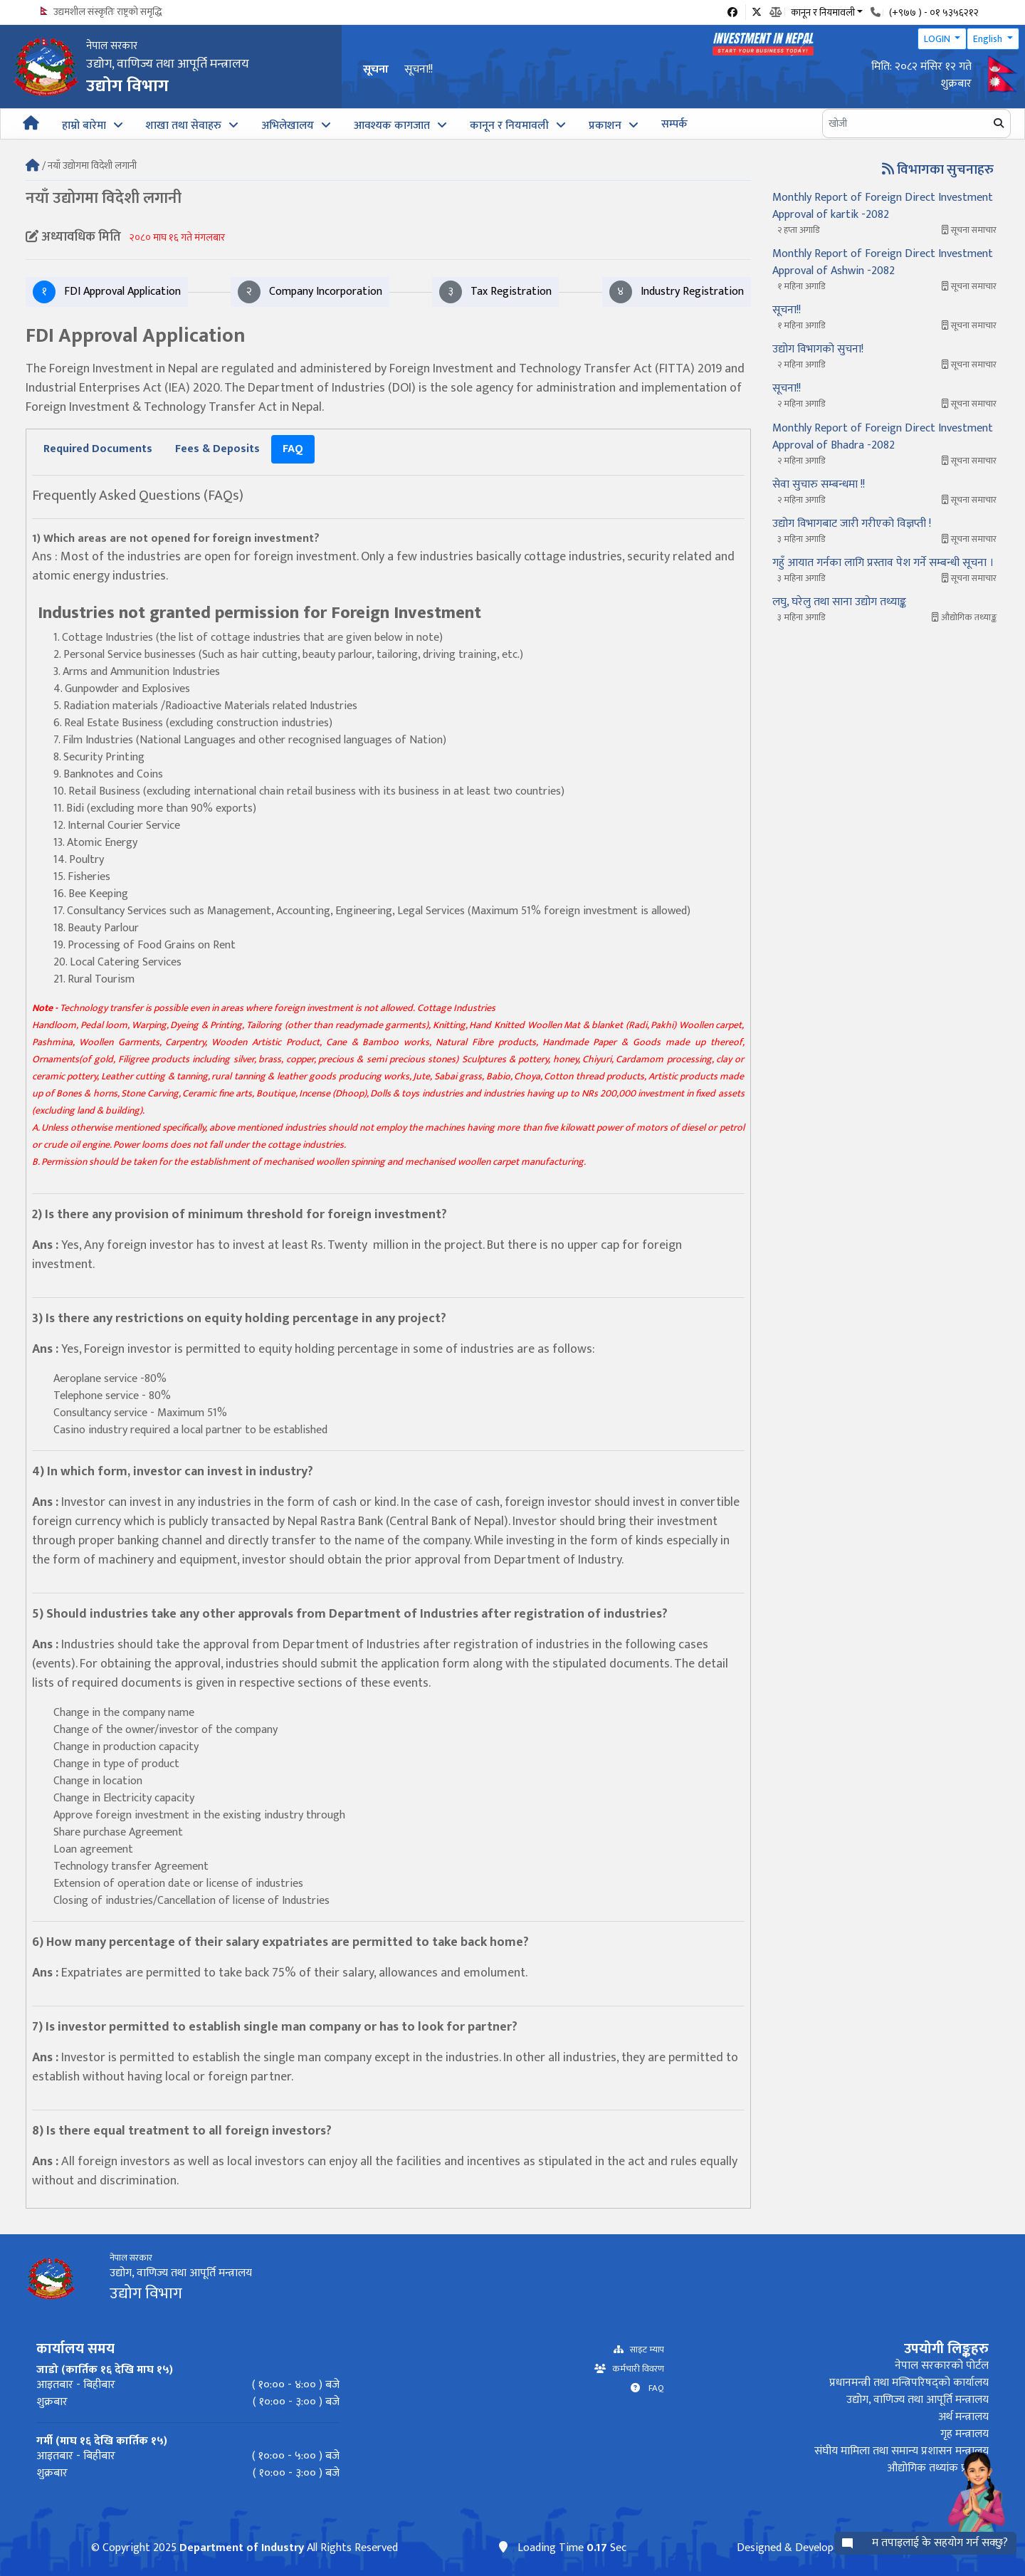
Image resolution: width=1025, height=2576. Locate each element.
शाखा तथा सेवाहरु (183, 125)
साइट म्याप (644, 2349)
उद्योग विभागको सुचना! (817, 349)
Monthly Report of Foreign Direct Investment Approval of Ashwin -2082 (882, 262)
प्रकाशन (605, 125)
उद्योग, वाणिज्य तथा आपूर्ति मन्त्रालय (917, 2399)
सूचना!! (418, 69)
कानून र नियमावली (509, 125)
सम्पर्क (674, 124)
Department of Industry (241, 2547)
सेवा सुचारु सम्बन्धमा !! (818, 484)
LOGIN (938, 39)
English (988, 39)
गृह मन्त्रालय (964, 2434)
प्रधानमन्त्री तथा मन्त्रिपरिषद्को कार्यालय (909, 2382)
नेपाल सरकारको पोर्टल (942, 2365)
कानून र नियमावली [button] (823, 11)
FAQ (652, 2388)
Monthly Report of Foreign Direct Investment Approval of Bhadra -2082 (882, 437)
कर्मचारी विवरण (635, 2369)
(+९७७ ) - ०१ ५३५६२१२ (934, 12)
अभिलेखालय (287, 125)
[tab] (98, 449)
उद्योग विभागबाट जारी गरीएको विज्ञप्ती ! (851, 523)
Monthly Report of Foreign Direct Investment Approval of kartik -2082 (882, 206)
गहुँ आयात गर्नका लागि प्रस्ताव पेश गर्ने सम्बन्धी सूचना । (883, 562)
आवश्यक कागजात (392, 125)
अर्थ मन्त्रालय (963, 2416)
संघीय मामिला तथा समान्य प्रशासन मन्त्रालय (901, 2451)
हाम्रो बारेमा (84, 125)
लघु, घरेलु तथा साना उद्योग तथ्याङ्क (839, 602)
